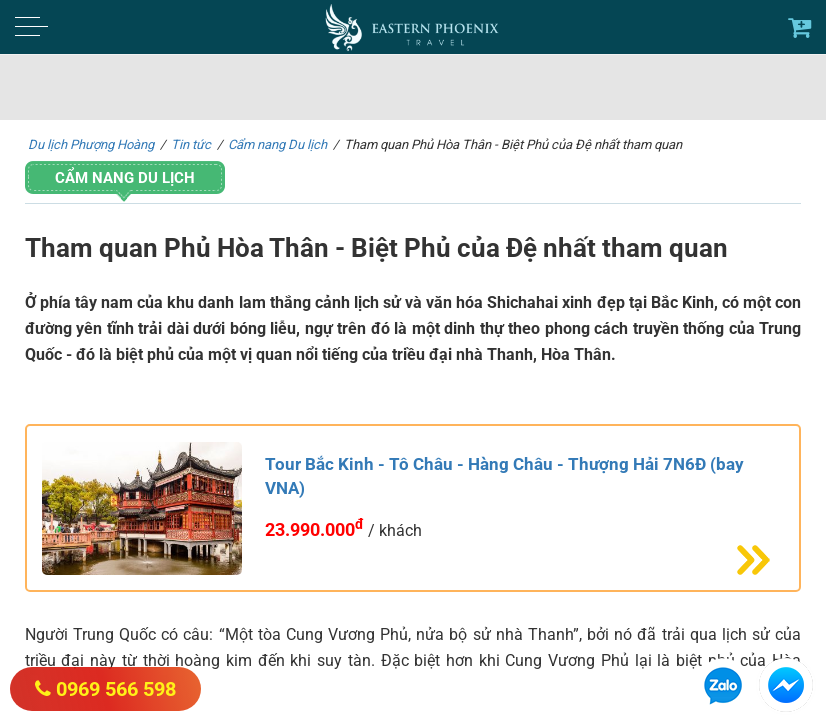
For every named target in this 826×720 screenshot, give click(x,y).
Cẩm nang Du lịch (125, 178)
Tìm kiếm (734, 88)
